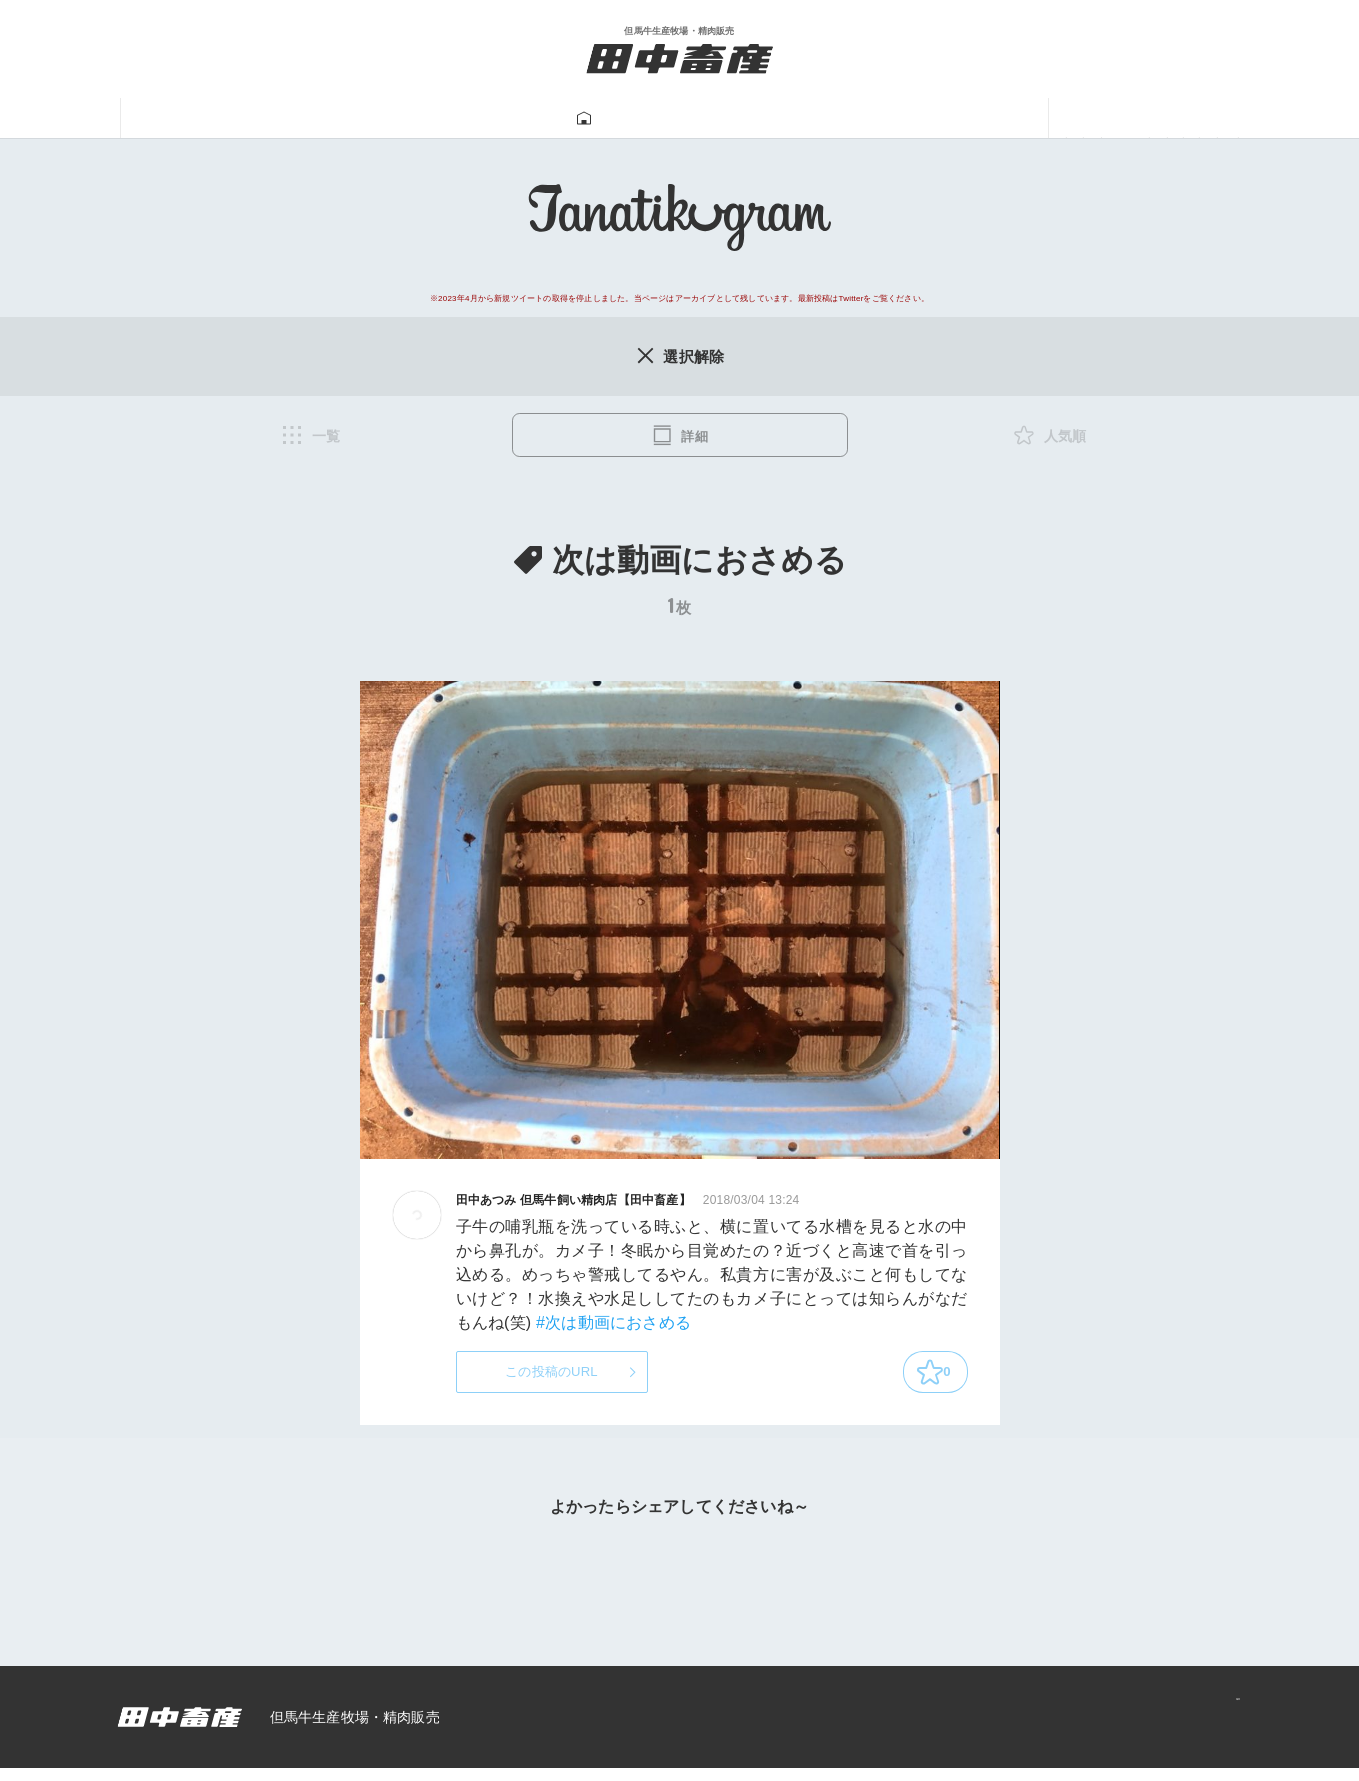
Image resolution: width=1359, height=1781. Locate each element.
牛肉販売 (483, 118)
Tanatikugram (626, 119)
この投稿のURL (552, 1379)
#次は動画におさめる (613, 1326)
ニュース (1108, 118)
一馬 (894, 118)
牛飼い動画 (778, 118)
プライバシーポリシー (1151, 1729)
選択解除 (679, 357)
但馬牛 (367, 118)
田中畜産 (251, 118)
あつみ (991, 118)
